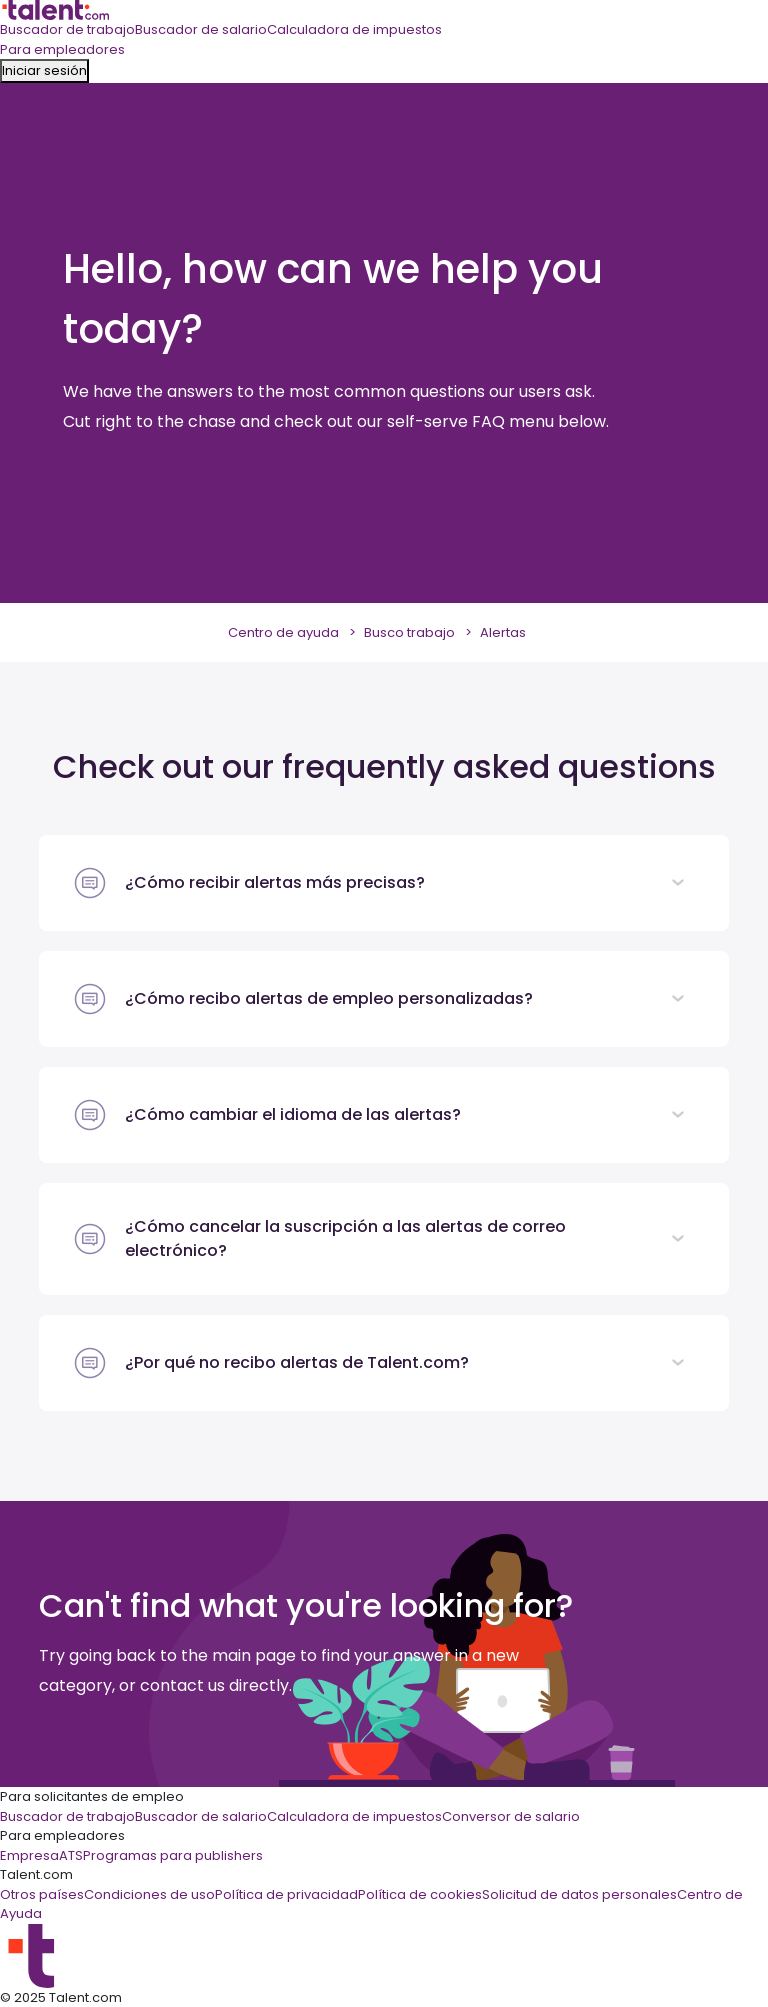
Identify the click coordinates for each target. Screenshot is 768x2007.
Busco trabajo (409, 632)
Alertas (503, 632)
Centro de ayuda (283, 632)
